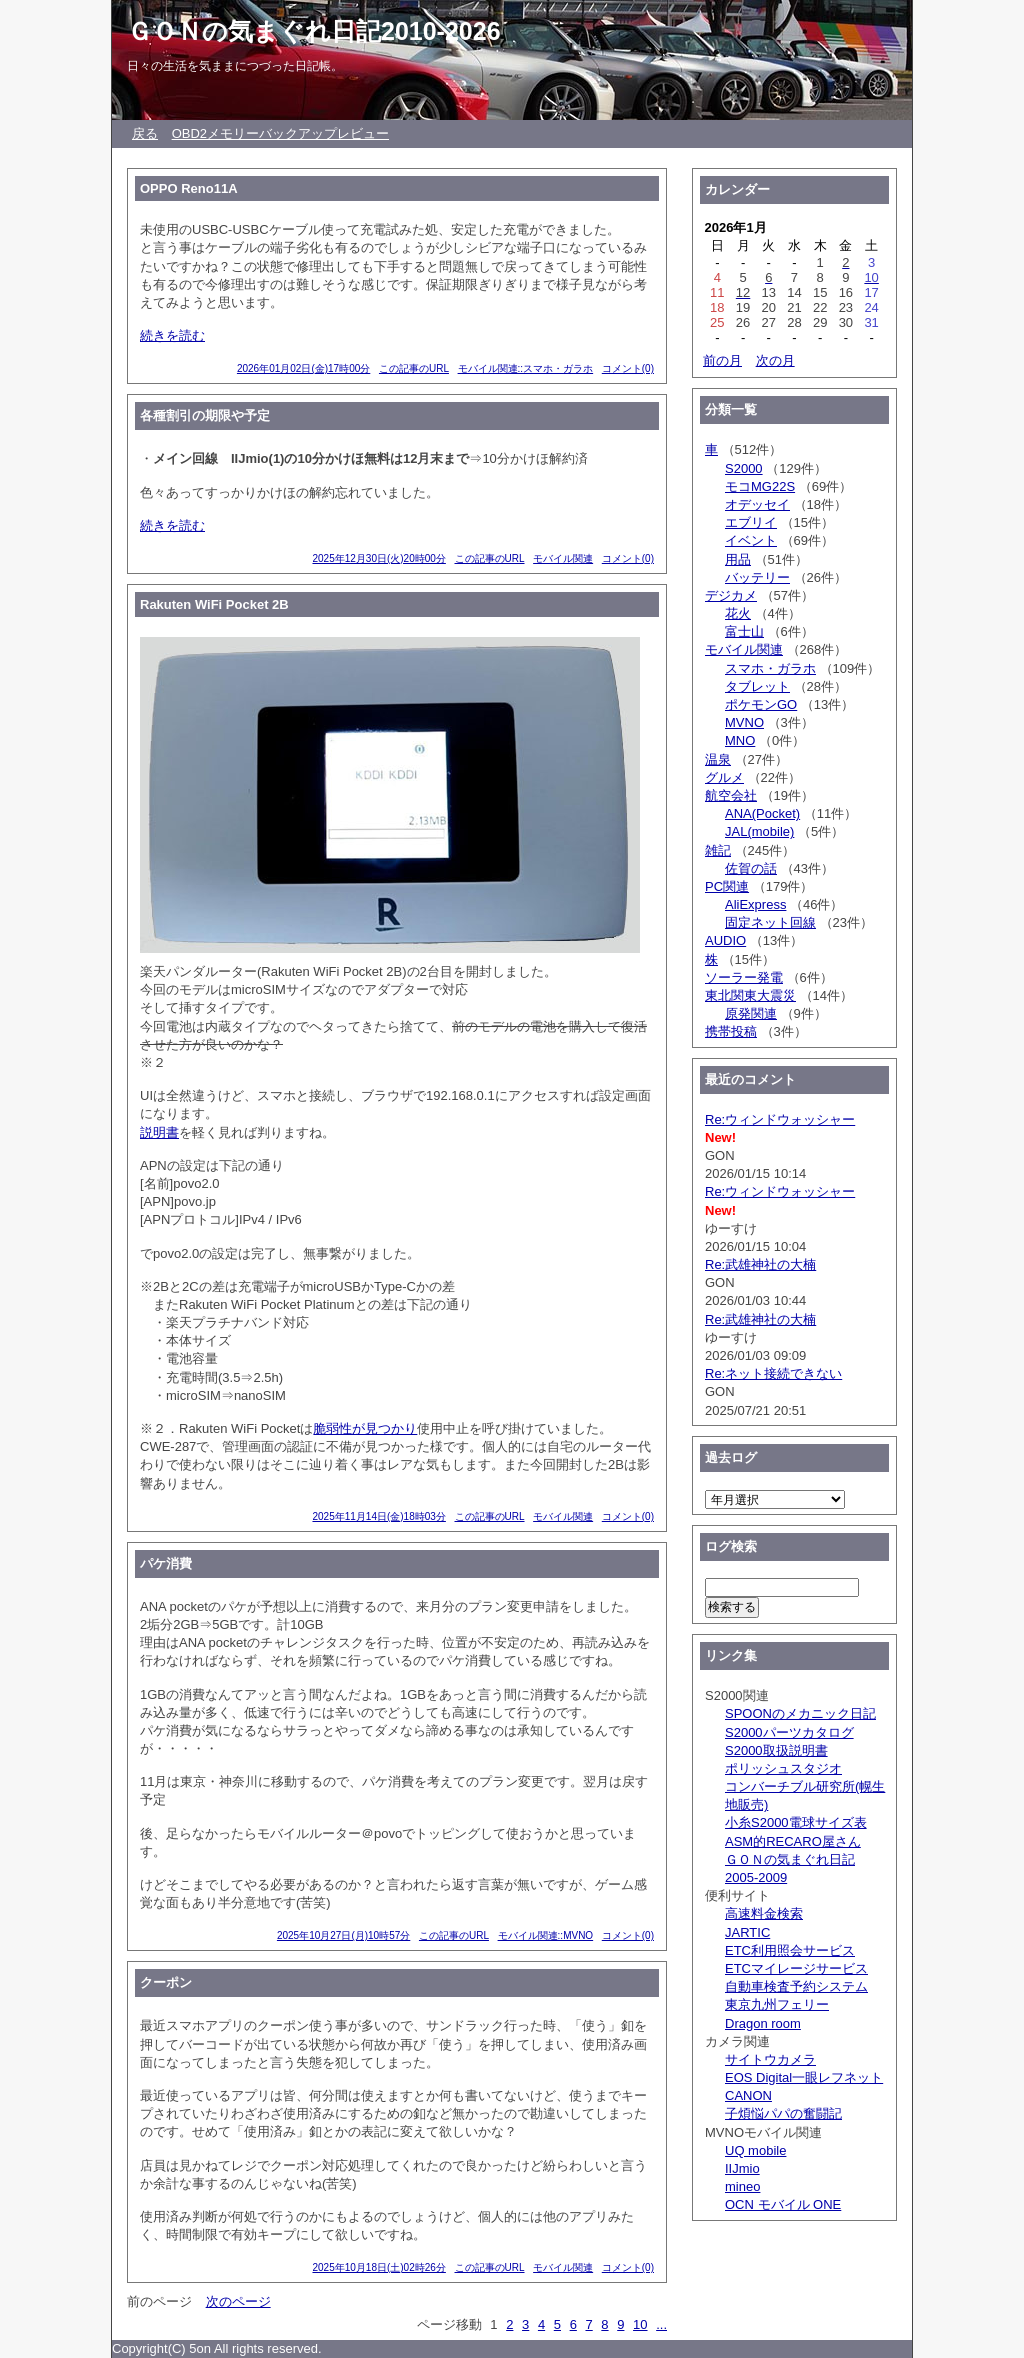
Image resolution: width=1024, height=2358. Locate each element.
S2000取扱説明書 (776, 1750)
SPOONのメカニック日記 (800, 1713)
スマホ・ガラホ (770, 668)
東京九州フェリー (777, 2004)
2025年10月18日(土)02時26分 (378, 2267)
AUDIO (725, 940)
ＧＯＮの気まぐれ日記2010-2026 (314, 31)
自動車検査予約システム (796, 1986)
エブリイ (751, 522)
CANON (748, 2095)
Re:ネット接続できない (773, 1373)
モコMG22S (760, 486)
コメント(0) (628, 368)
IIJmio (742, 2168)
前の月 (722, 360)
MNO (740, 740)
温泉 (718, 759)
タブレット (757, 686)
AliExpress (755, 904)
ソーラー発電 (744, 977)
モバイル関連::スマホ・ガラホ (526, 368)
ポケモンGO (761, 704)
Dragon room (763, 2023)
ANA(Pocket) (762, 813)
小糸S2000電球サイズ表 (796, 1822)
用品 (738, 559)
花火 (738, 613)
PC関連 (727, 886)
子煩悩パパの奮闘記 (783, 2113)
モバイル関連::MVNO (546, 1935)
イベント (751, 540)
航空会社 (731, 795)
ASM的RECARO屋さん (793, 1841)
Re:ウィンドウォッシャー (780, 1119)
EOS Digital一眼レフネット (804, 2077)
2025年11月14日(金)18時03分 (378, 1516)
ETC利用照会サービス (790, 1950)
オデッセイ (757, 504)
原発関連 (751, 1013)
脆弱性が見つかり (365, 1428)
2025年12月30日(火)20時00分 (378, 558)
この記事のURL (414, 368)
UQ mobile (755, 2150)
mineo (742, 2186)
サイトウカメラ (770, 2059)
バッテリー (757, 577)
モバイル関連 (563, 558)
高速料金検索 (764, 1913)
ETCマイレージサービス (796, 1968)
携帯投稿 (731, 1031)
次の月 (775, 360)
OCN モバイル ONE (783, 2204)
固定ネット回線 (770, 922)
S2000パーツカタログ (789, 1732)
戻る (145, 133)
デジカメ (731, 595)
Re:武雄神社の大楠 (760, 1264)
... (661, 2324)
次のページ (238, 2301)
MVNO (744, 722)
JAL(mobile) (759, 831)
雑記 (718, 850)
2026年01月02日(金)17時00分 (303, 368)
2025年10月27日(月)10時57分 (343, 1935)
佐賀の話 (751, 868)
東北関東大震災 (750, 995)
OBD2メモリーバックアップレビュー (280, 133)
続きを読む (172, 335)
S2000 (744, 468)
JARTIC (747, 1932)
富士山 (744, 631)
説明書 (159, 1132)
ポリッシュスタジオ (783, 1768)
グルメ (724, 777)
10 (640, 2324)
